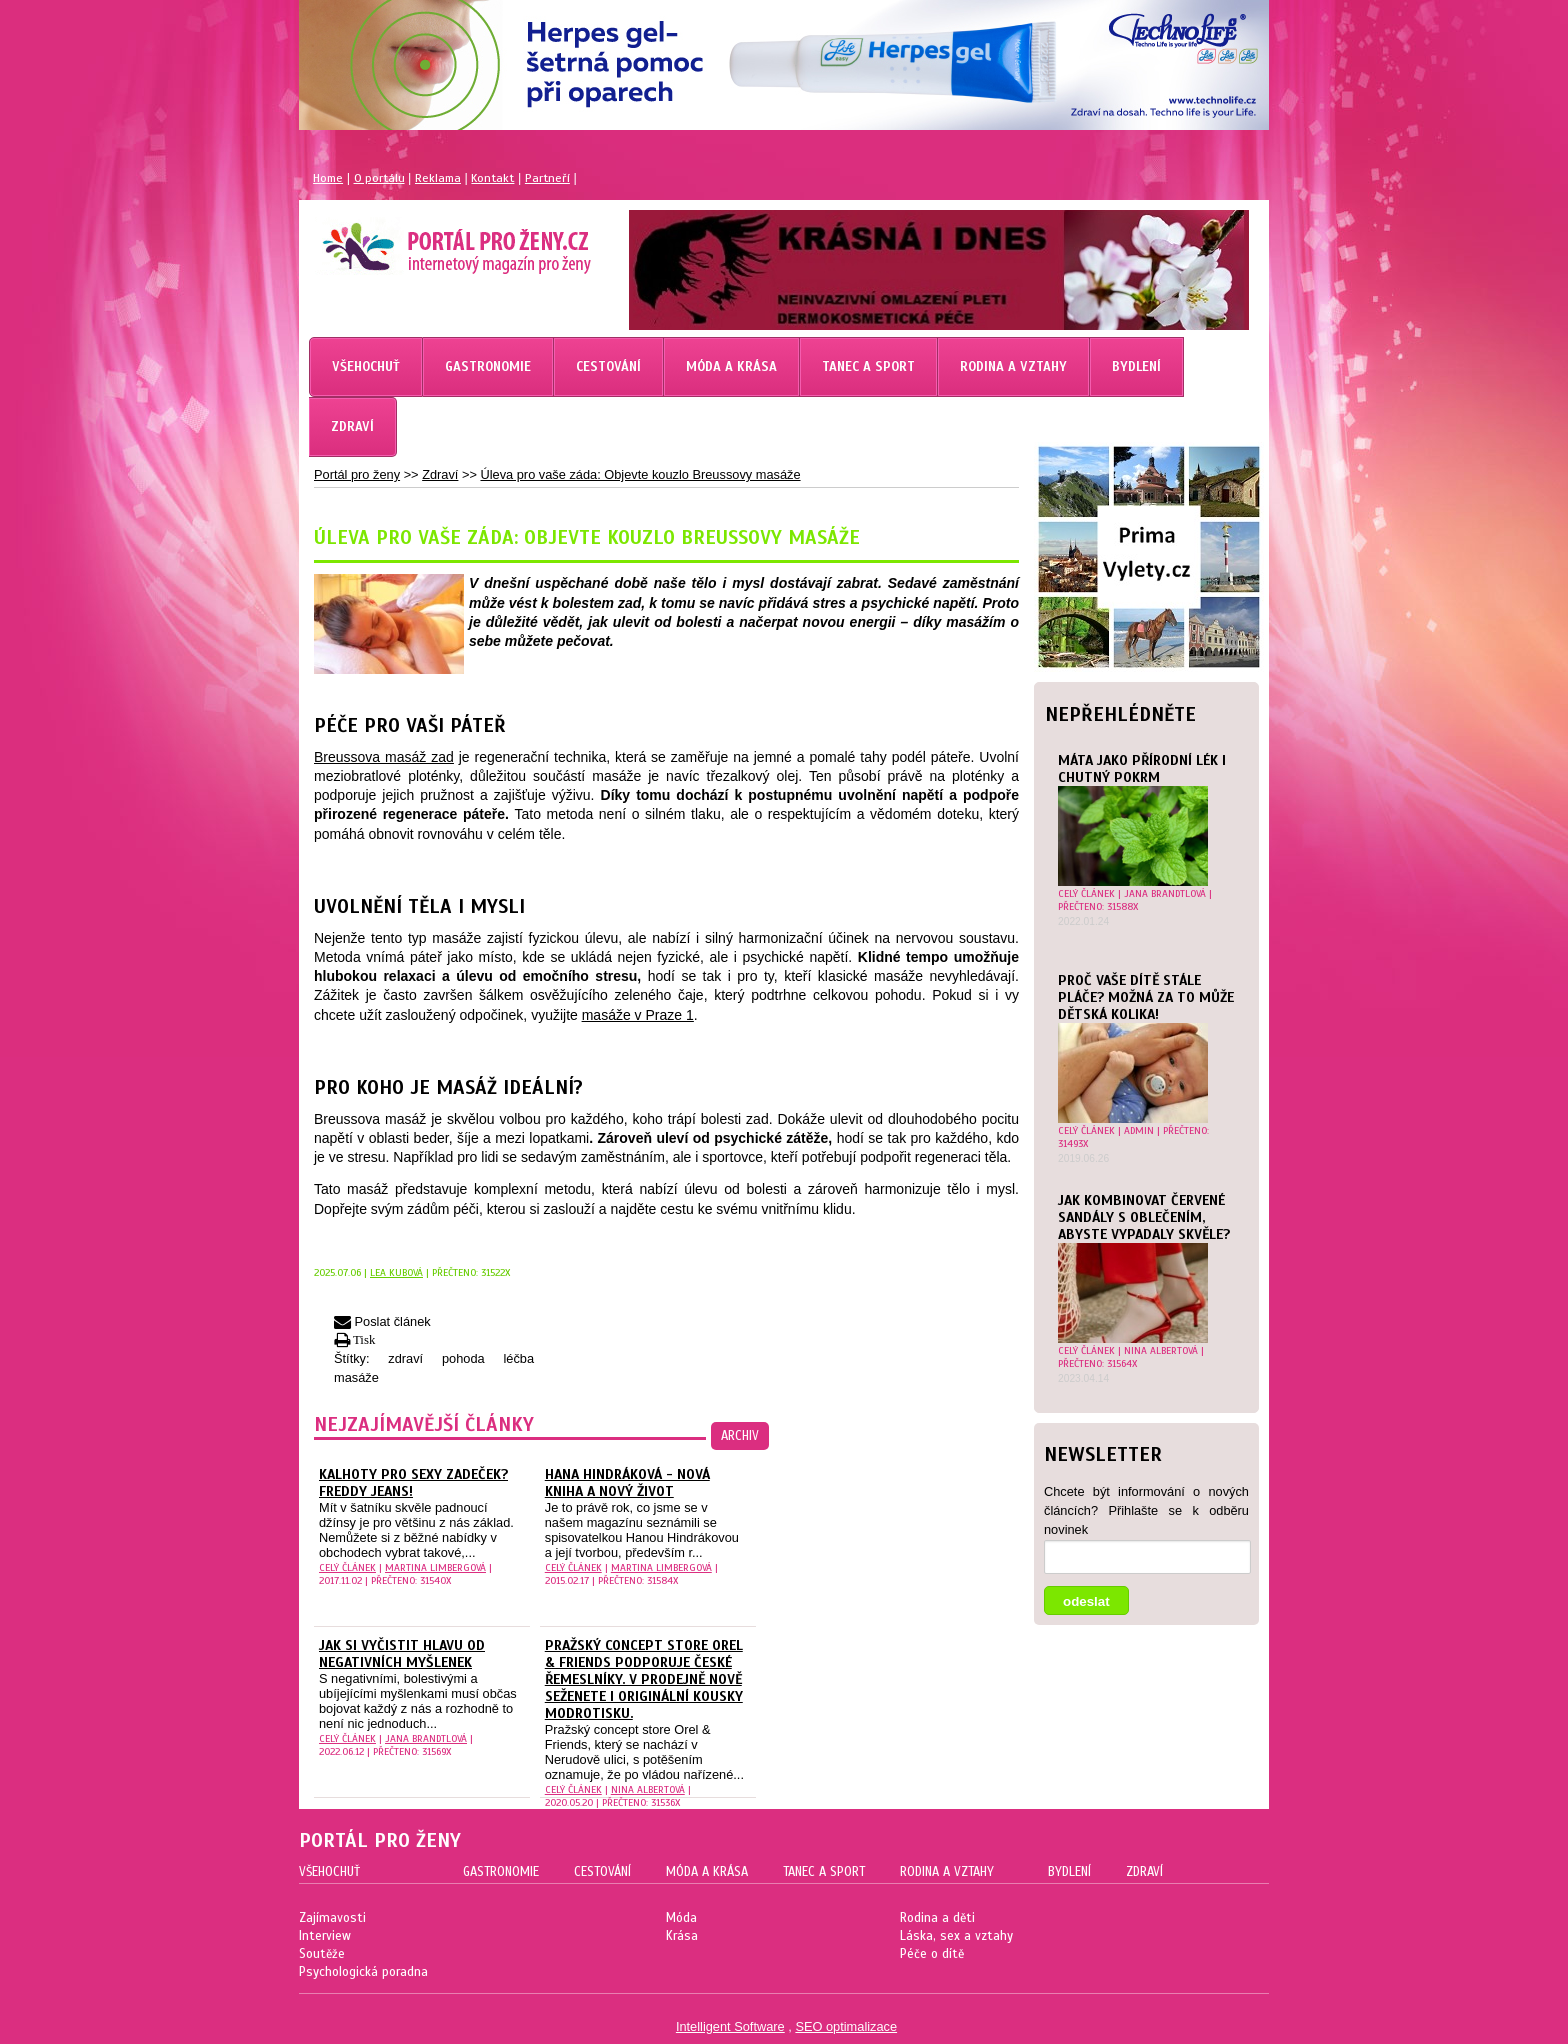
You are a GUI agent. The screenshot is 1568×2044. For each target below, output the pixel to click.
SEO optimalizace (846, 2026)
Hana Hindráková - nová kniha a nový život (627, 1483)
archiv (740, 1436)
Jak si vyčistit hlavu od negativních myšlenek (402, 1654)
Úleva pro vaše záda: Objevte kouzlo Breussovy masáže (640, 474)
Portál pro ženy (357, 474)
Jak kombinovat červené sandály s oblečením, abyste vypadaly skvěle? (1144, 1217)
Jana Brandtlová (1165, 893)
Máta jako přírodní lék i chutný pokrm (1142, 769)
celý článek (1086, 893)
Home (328, 178)
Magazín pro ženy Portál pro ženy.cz (422, 240)
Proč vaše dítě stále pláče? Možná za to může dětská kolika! (1146, 997)
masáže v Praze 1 (638, 1015)
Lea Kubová (396, 1272)
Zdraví (440, 474)
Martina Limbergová (435, 1567)
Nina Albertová (1161, 1350)
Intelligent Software (730, 2026)
